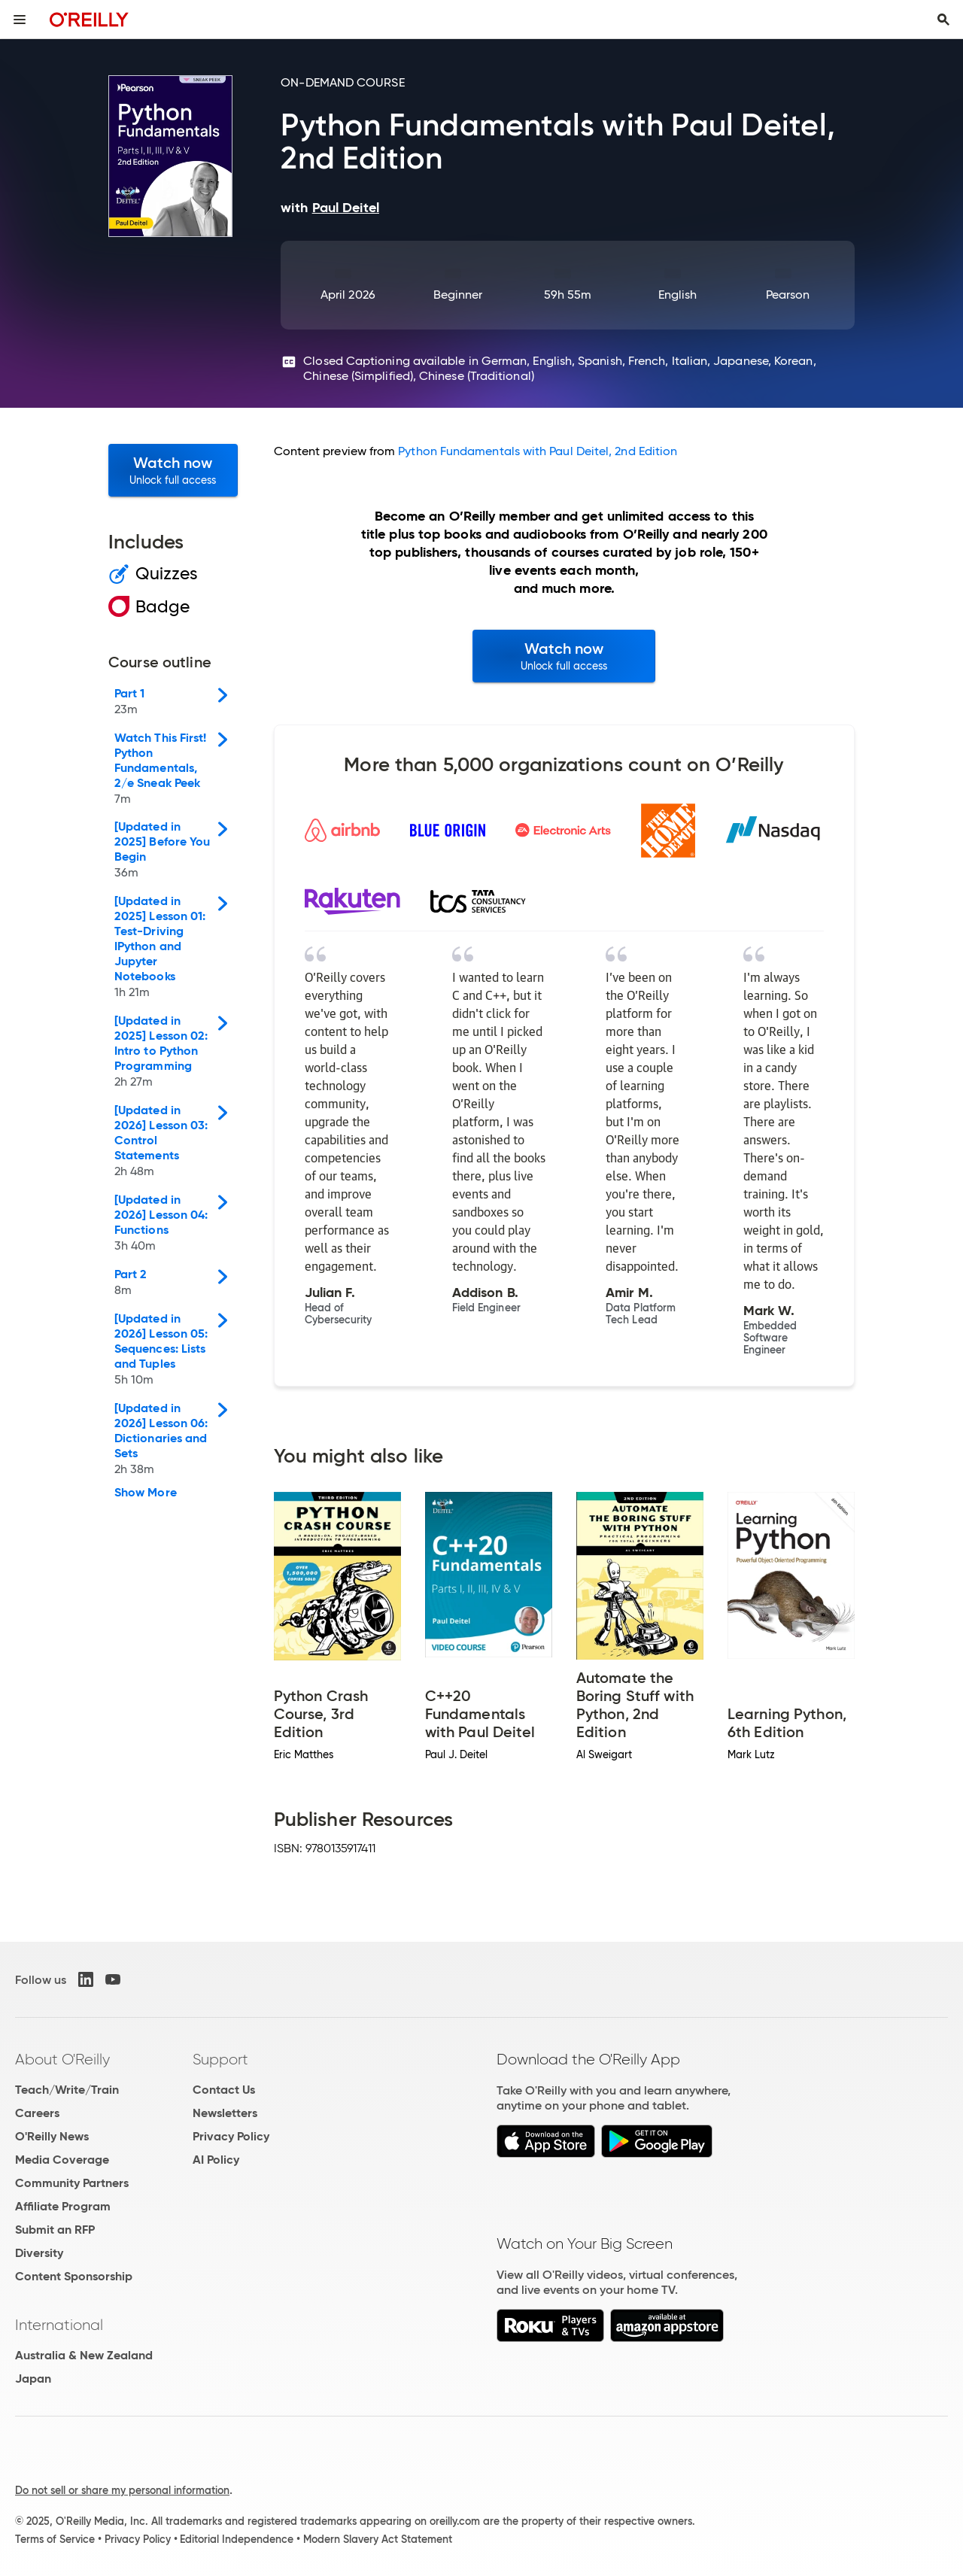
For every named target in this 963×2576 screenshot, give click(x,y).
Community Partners (72, 2183)
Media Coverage (62, 2159)
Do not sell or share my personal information (122, 2490)
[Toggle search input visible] (943, 20)
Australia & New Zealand (84, 2355)
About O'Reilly (62, 2059)
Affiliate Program (63, 2206)
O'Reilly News (52, 2136)
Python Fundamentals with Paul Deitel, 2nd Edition (537, 451)
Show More (145, 1493)
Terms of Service (55, 2539)
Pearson (788, 294)
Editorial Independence (236, 2539)
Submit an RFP (55, 2229)
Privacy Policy (231, 2136)
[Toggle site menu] (20, 20)
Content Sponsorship (73, 2276)
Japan (33, 2378)
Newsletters (225, 2113)
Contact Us (224, 2090)
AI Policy (216, 2159)
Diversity (39, 2253)
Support (220, 2059)
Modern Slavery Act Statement (377, 2539)
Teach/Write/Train (67, 2090)
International (59, 2325)
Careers (37, 2113)
